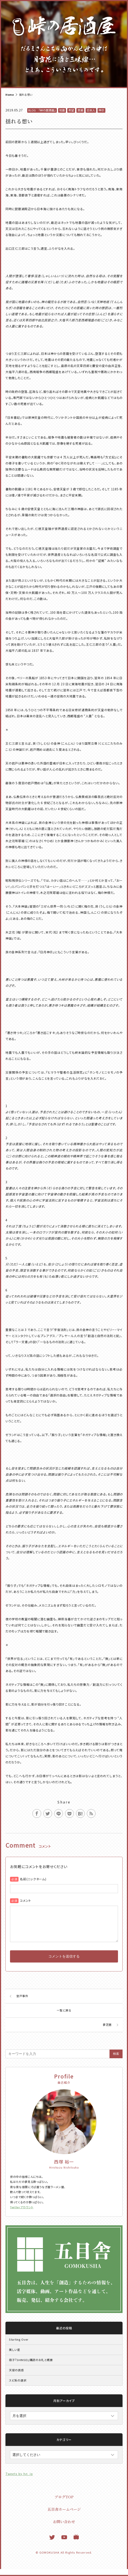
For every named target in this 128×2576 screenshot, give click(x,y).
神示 (101, 110)
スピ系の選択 (17, 2387)
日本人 (91, 110)
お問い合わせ (64, 2528)
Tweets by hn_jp (19, 2481)
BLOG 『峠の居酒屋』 (42, 110)
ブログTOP (64, 2504)
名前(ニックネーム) (33, 1879)
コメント (25, 1900)
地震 (62, 110)
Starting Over (19, 2346)
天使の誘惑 (16, 2377)
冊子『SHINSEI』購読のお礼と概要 (31, 2367)
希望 (71, 110)
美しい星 (14, 2357)
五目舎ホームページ (64, 2516)
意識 (80, 110)
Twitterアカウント (22, 2214)
